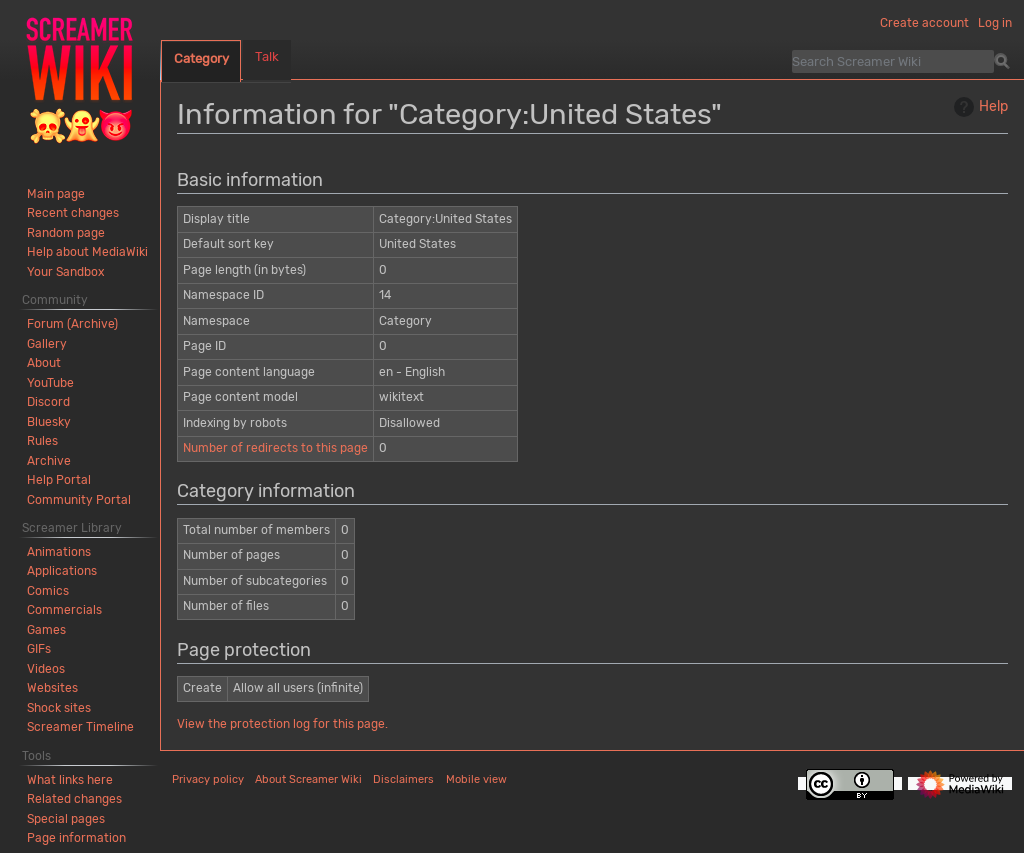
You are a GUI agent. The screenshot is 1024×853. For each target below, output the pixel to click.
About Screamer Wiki (308, 779)
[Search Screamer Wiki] (893, 61)
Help (978, 107)
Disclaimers (403, 779)
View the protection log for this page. (282, 724)
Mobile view (476, 779)
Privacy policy (208, 779)
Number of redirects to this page (275, 448)
